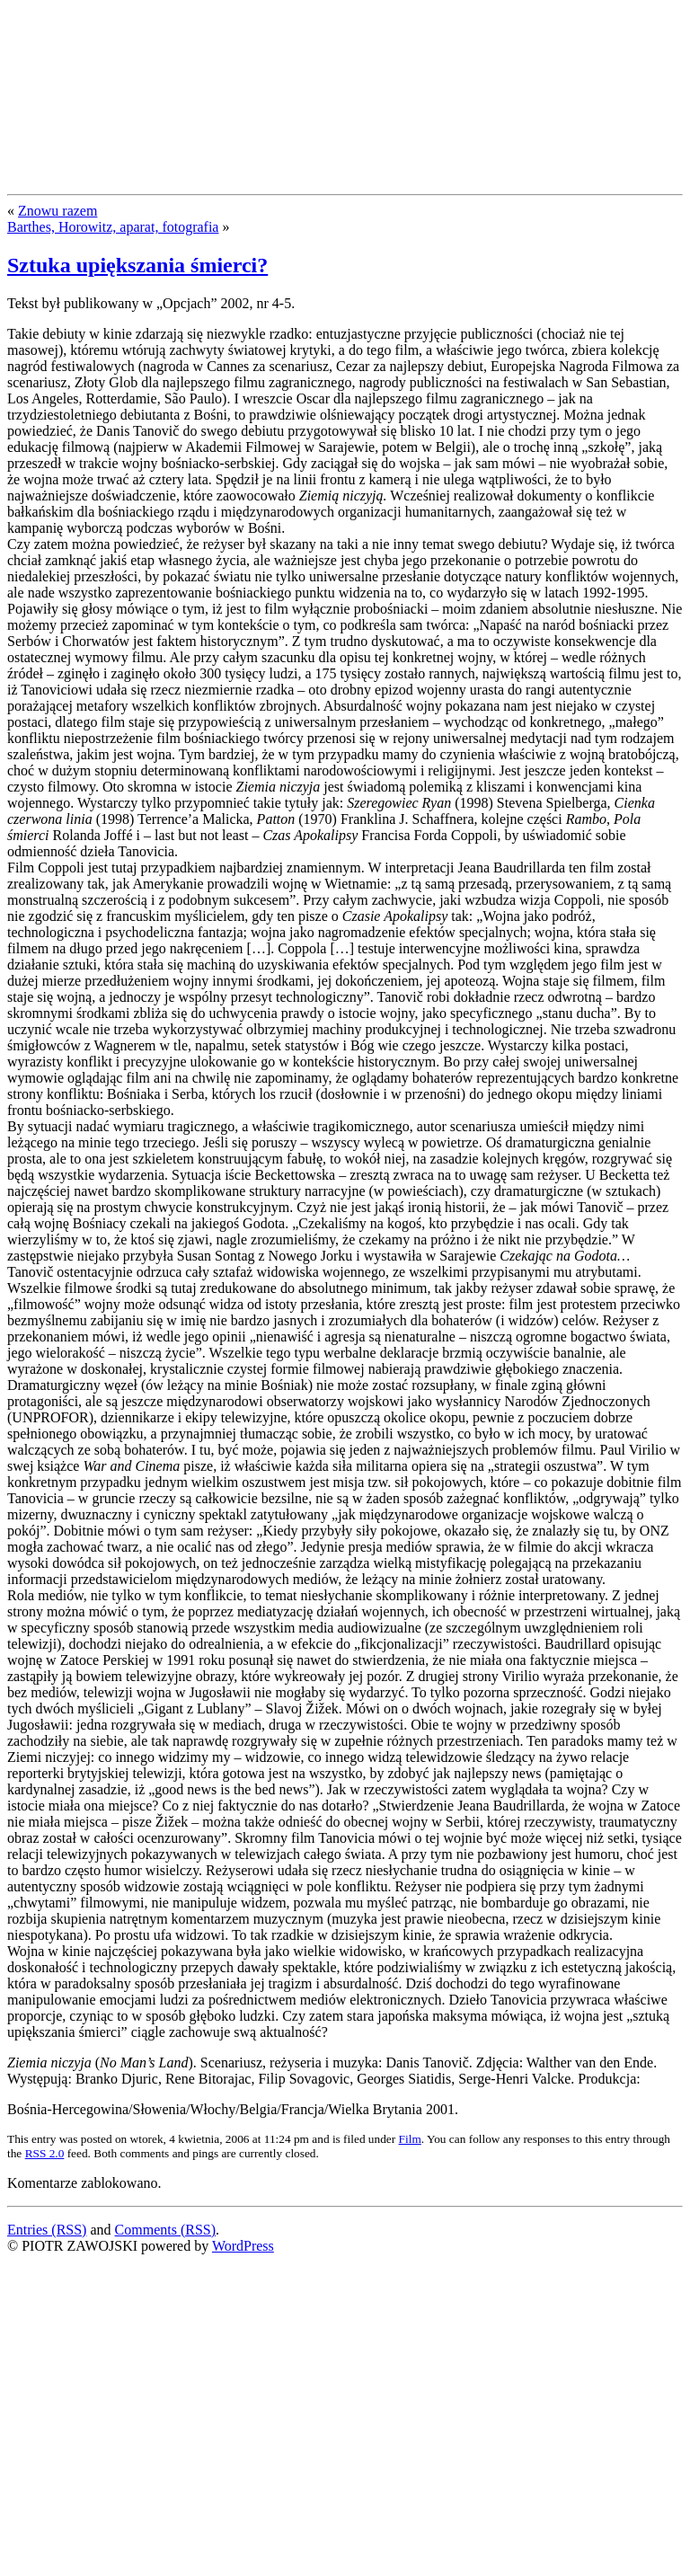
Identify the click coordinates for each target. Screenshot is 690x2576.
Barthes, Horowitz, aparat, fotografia (112, 227)
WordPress (243, 2245)
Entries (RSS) (46, 2229)
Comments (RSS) (165, 2229)
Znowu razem (57, 210)
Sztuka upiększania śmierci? (137, 265)
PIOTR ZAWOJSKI (141, 43)
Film (410, 2139)
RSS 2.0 (45, 2153)
